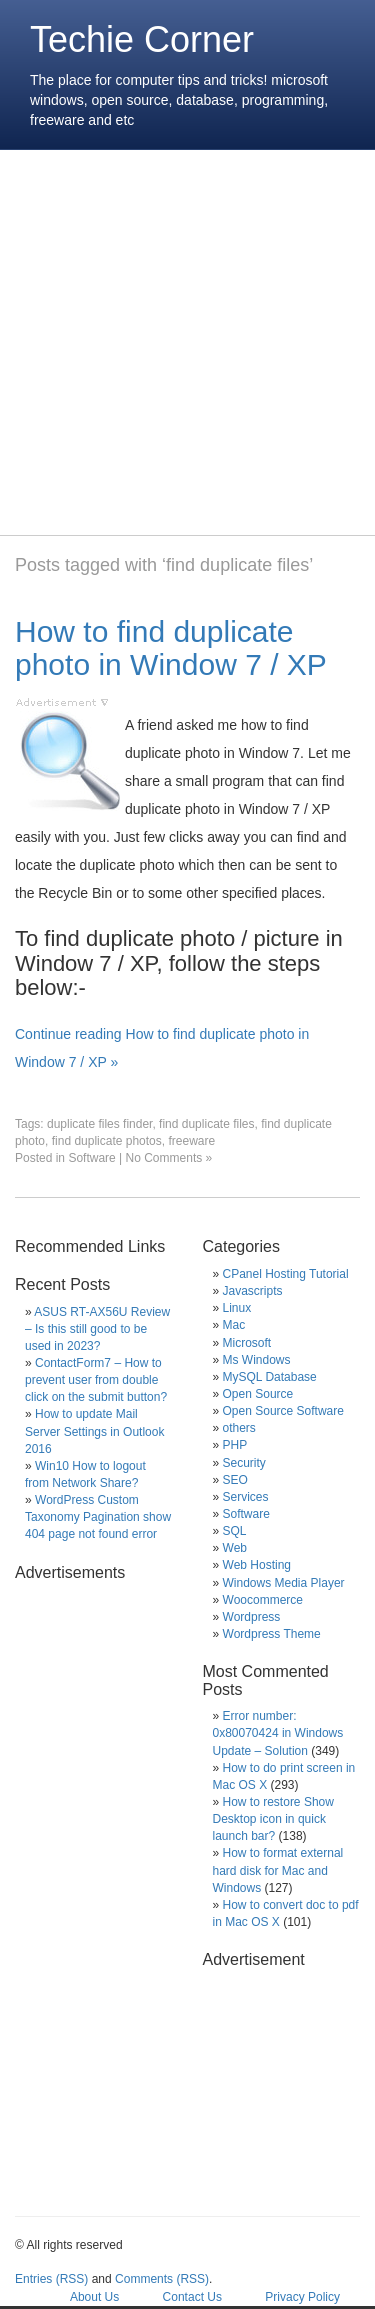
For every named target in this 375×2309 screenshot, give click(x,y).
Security (244, 1463)
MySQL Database (270, 1377)
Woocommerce (263, 1600)
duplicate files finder (99, 1124)
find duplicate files (206, 1124)
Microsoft (247, 1343)
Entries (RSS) (51, 2279)
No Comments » (169, 1158)
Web (235, 1548)
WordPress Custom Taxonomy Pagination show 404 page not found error (98, 1517)
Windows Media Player (284, 1583)
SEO (235, 1480)
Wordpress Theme (272, 1634)
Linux (237, 1308)
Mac (234, 1325)
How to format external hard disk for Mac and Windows (278, 1870)
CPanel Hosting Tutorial (286, 1274)
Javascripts (253, 1291)
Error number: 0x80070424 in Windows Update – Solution (278, 1733)
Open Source (258, 1394)
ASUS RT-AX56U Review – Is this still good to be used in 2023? (97, 1329)
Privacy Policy (302, 2297)
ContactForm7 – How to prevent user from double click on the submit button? (96, 1380)
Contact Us (192, 2297)
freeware (191, 1141)
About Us (94, 2297)
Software (91, 1158)
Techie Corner (142, 39)
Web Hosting (257, 1565)
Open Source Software (283, 1411)
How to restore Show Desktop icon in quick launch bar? (273, 1819)
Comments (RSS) (162, 2279)
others (239, 1428)
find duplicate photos (107, 1141)
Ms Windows (257, 1360)
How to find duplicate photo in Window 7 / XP (171, 648)
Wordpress (252, 1617)
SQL (235, 1531)
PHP (235, 1445)
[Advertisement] (187, 342)
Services (246, 1497)
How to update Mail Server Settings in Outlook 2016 (94, 1431)
